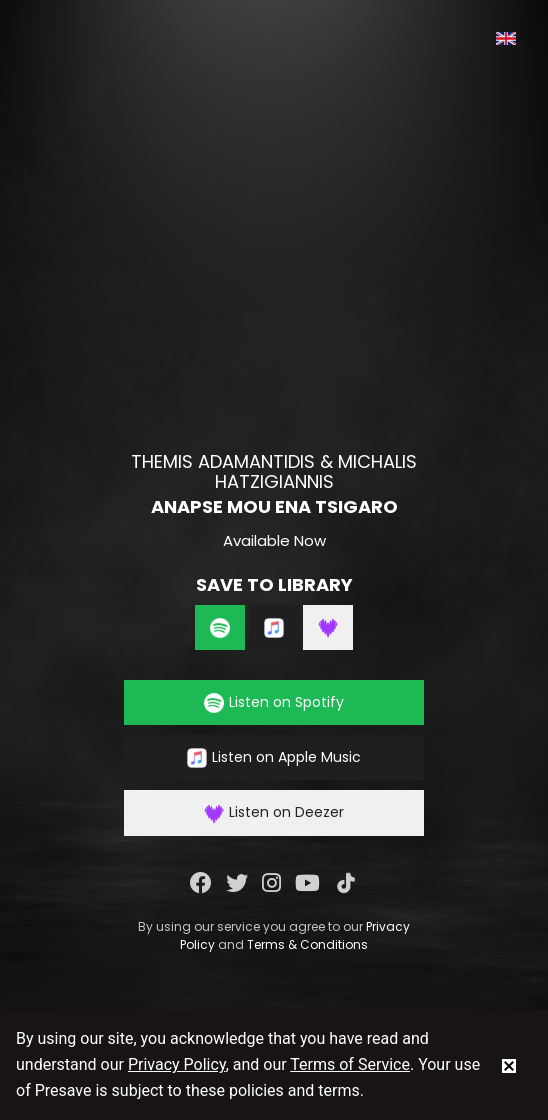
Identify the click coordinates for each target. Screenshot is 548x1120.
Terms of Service (350, 1064)
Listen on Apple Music (274, 757)
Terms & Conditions (307, 944)
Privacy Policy (177, 1064)
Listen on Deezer (274, 812)
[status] (509, 1065)
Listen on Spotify (274, 702)
